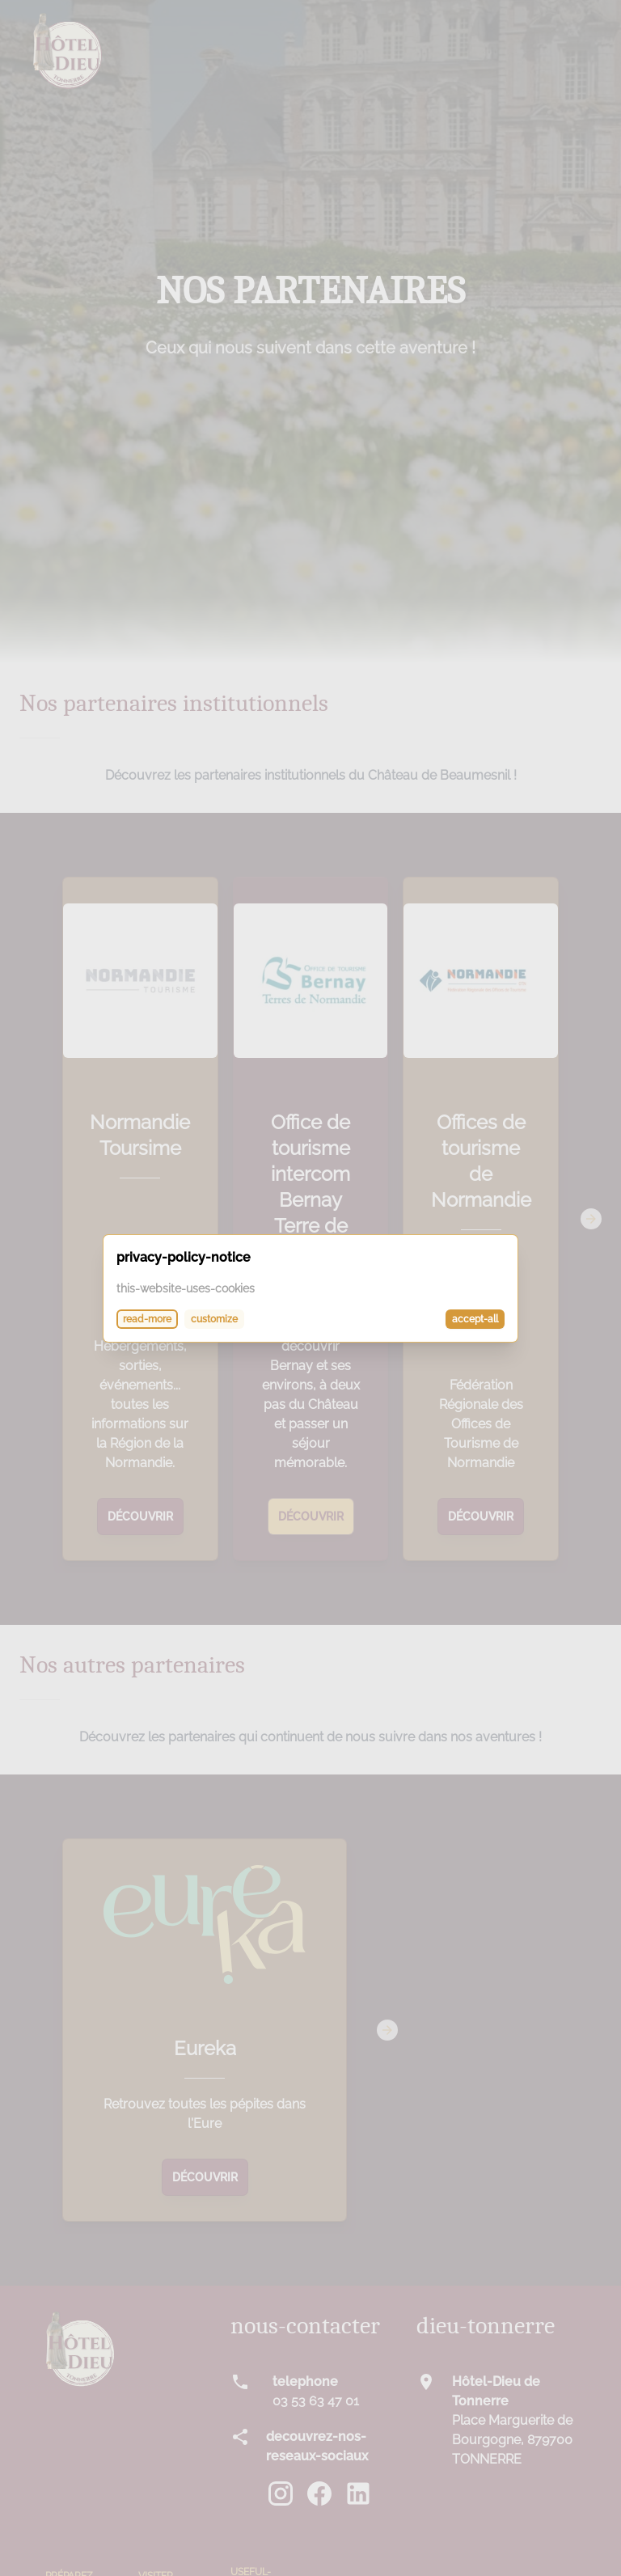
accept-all (475, 1319)
